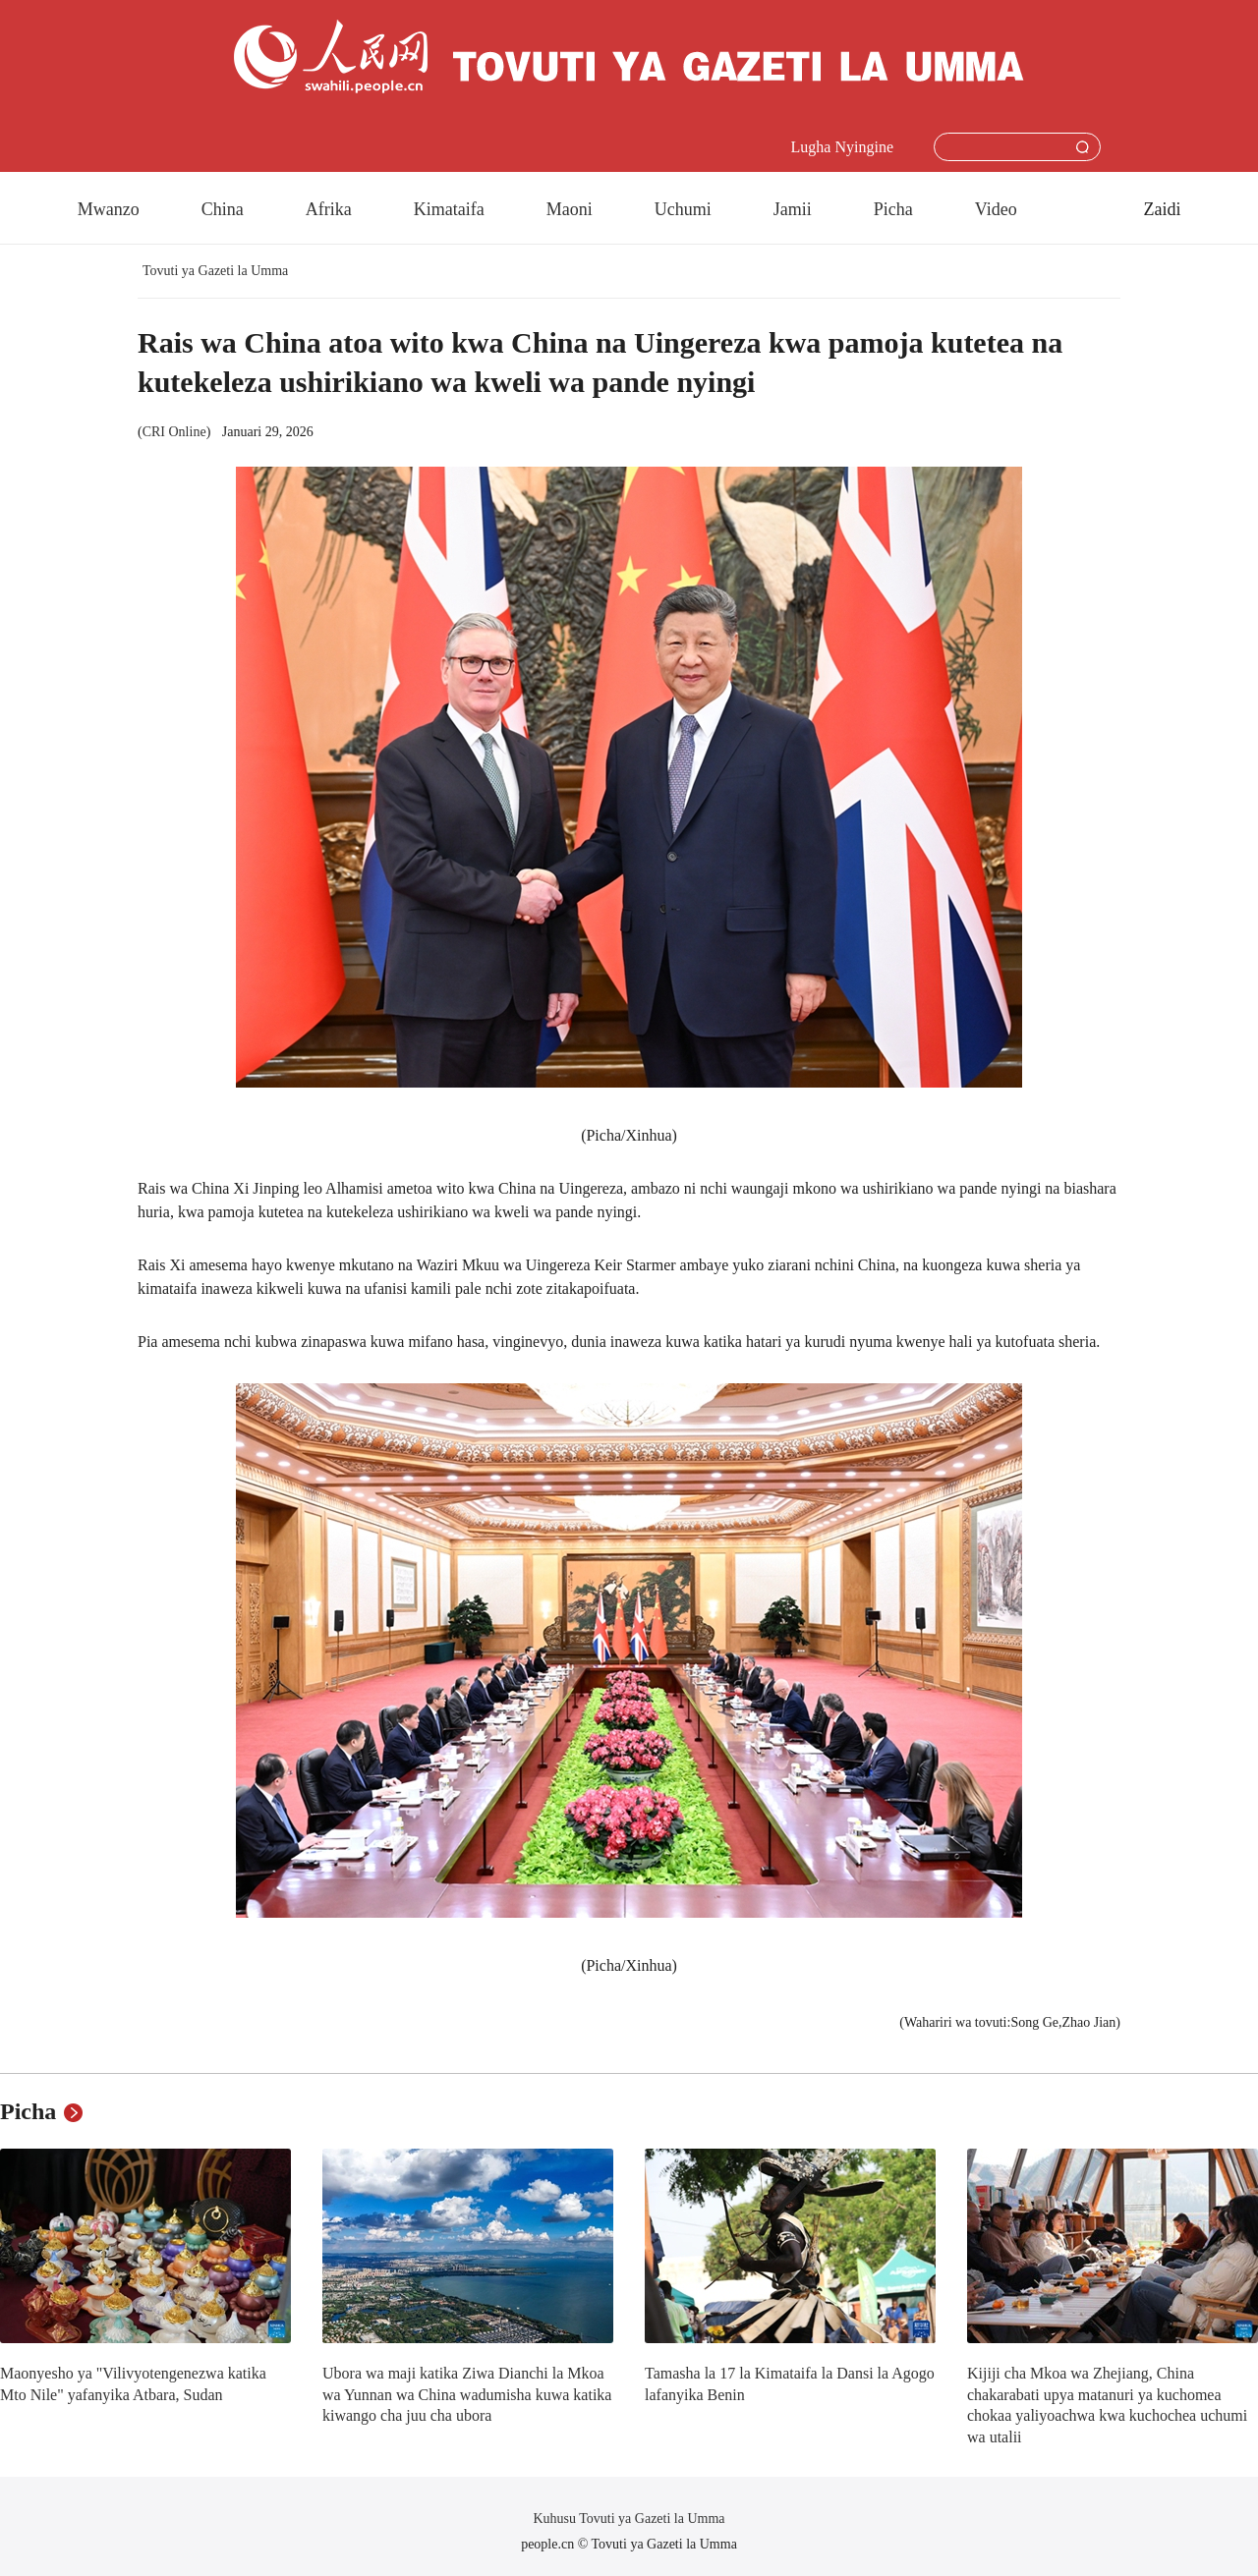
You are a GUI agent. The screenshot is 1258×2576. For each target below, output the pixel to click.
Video (996, 209)
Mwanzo (109, 209)
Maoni (569, 209)
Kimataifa (449, 209)
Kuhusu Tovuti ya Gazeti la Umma (628, 2518)
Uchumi (683, 209)
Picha (893, 209)
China (222, 209)
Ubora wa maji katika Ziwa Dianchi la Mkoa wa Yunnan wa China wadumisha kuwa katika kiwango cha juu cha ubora (466, 2394)
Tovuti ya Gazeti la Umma (215, 270)
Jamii (792, 209)
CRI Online (174, 431)
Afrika (329, 209)
